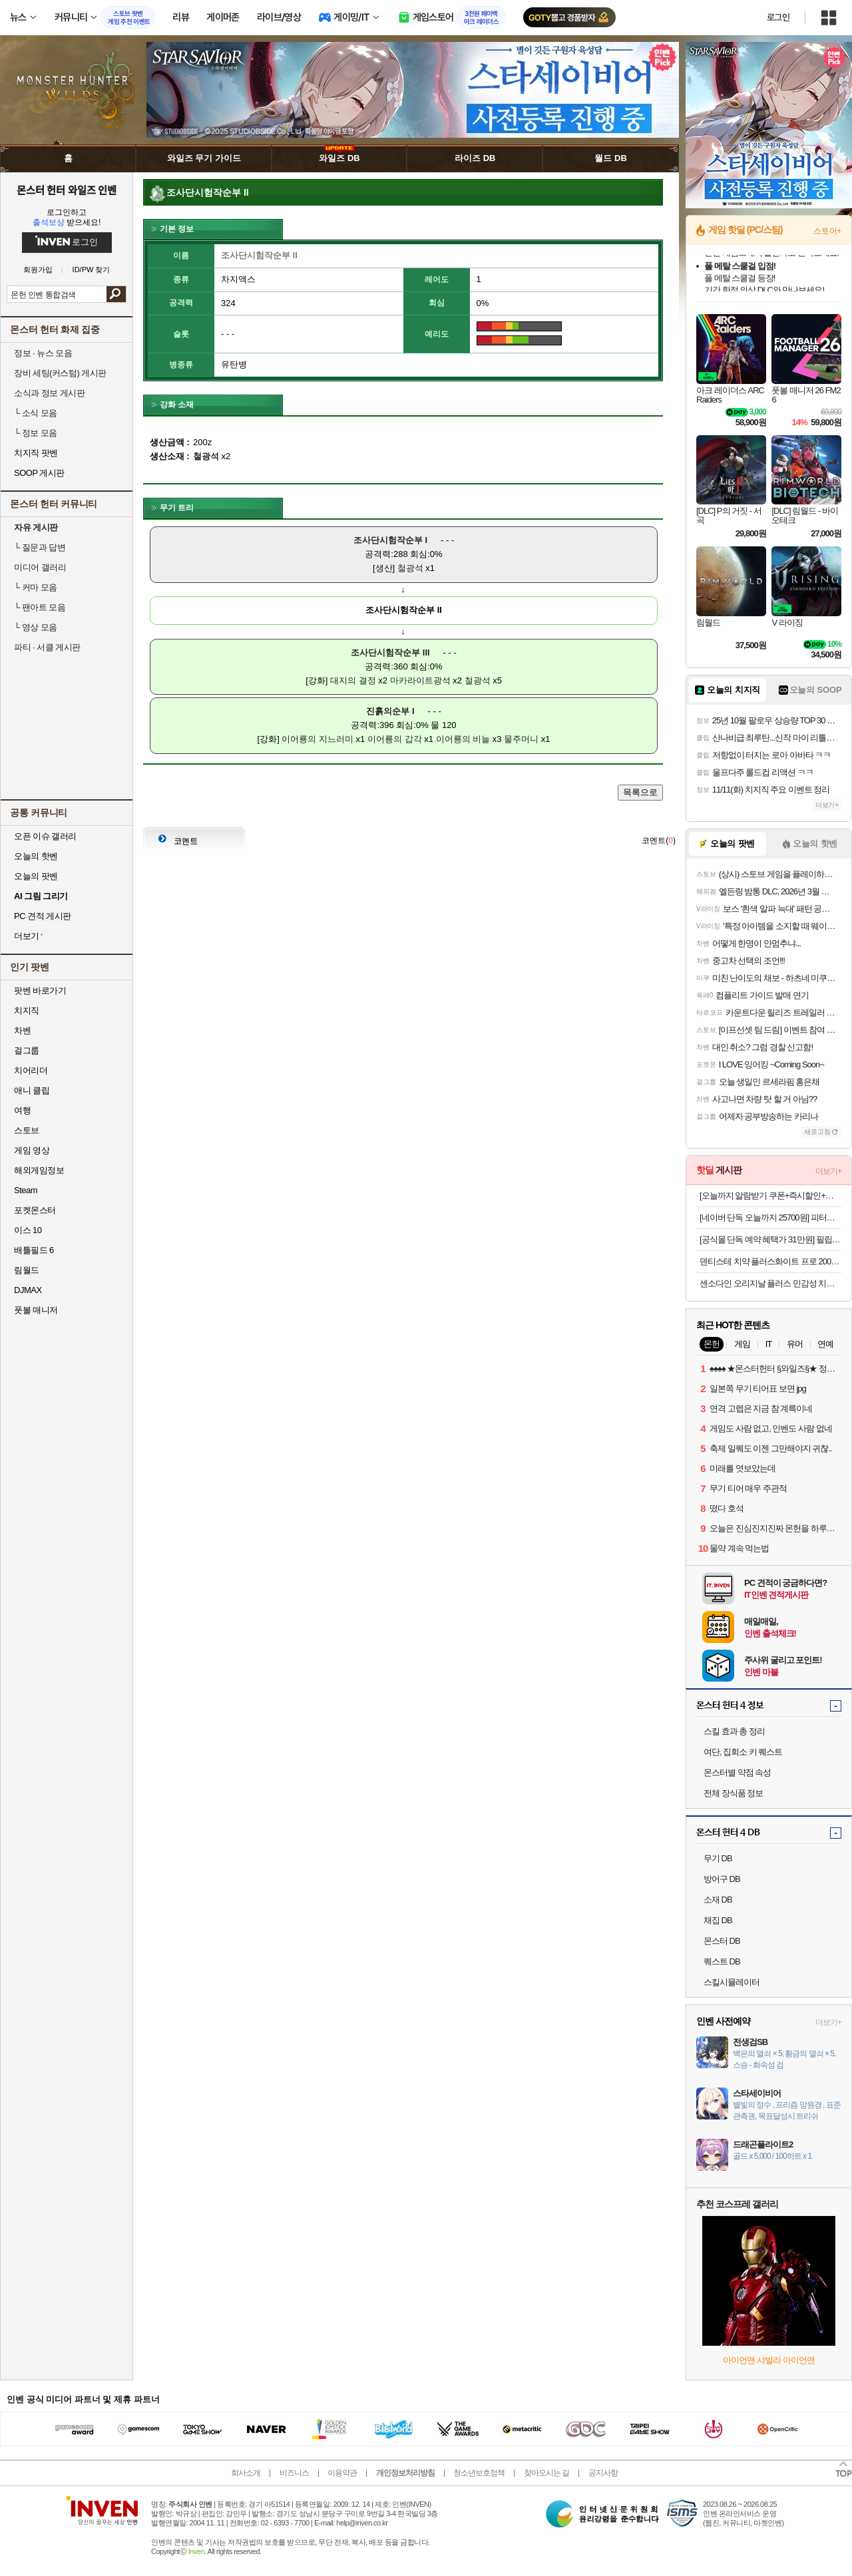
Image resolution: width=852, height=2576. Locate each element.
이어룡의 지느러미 (317, 739)
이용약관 (342, 2473)
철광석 (410, 568)
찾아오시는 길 (546, 2473)
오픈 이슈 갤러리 (45, 836)
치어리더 (30, 1070)
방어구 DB (722, 1879)
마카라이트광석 (420, 680)
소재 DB (718, 1900)
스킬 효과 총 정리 (734, 1731)
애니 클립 (31, 1090)
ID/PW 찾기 (91, 270)
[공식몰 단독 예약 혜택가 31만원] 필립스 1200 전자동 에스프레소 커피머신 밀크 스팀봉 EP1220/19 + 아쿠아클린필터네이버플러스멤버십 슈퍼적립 (770, 1239)
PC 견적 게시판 (42, 916)
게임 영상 (31, 1150)
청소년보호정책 (479, 2473)
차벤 (22, 1030)
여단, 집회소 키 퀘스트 (743, 1752)
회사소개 (245, 2473)
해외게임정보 (39, 1170)
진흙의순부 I (390, 711)
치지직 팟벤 (36, 453)
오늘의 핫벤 (36, 856)
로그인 (778, 17)
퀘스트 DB (722, 1961)
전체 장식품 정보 (733, 1793)
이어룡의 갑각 (394, 739)
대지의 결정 (353, 680)
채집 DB (718, 1920)
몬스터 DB (722, 1941)
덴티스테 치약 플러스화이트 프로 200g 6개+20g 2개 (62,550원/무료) (770, 1261)
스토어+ (827, 231)
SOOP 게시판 (39, 472)
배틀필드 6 (34, 1250)
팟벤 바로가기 (40, 990)
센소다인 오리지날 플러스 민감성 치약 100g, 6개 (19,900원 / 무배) (770, 1283)
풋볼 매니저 (36, 1310)
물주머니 (521, 739)
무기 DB (718, 1858)
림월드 (26, 1270)
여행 (22, 1110)
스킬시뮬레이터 (731, 1982)
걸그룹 (26, 1050)
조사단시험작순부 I (390, 540)
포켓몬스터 (35, 1210)
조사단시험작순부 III (390, 652)
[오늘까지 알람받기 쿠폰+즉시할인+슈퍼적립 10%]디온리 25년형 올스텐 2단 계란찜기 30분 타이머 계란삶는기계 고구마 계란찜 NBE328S (770, 1195)
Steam (25, 1190)
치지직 (26, 1010)
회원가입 (38, 270)
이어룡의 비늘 (463, 739)
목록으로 (640, 792)
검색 (116, 294)
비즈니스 (294, 2473)
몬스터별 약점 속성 (737, 1772)
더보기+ (827, 805)
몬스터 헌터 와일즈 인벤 (67, 189)
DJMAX (28, 1290)
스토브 (26, 1130)
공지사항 (603, 2473)
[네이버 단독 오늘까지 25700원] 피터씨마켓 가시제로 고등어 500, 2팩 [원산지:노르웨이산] (770, 1217)
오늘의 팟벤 (36, 876)
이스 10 (28, 1230)
